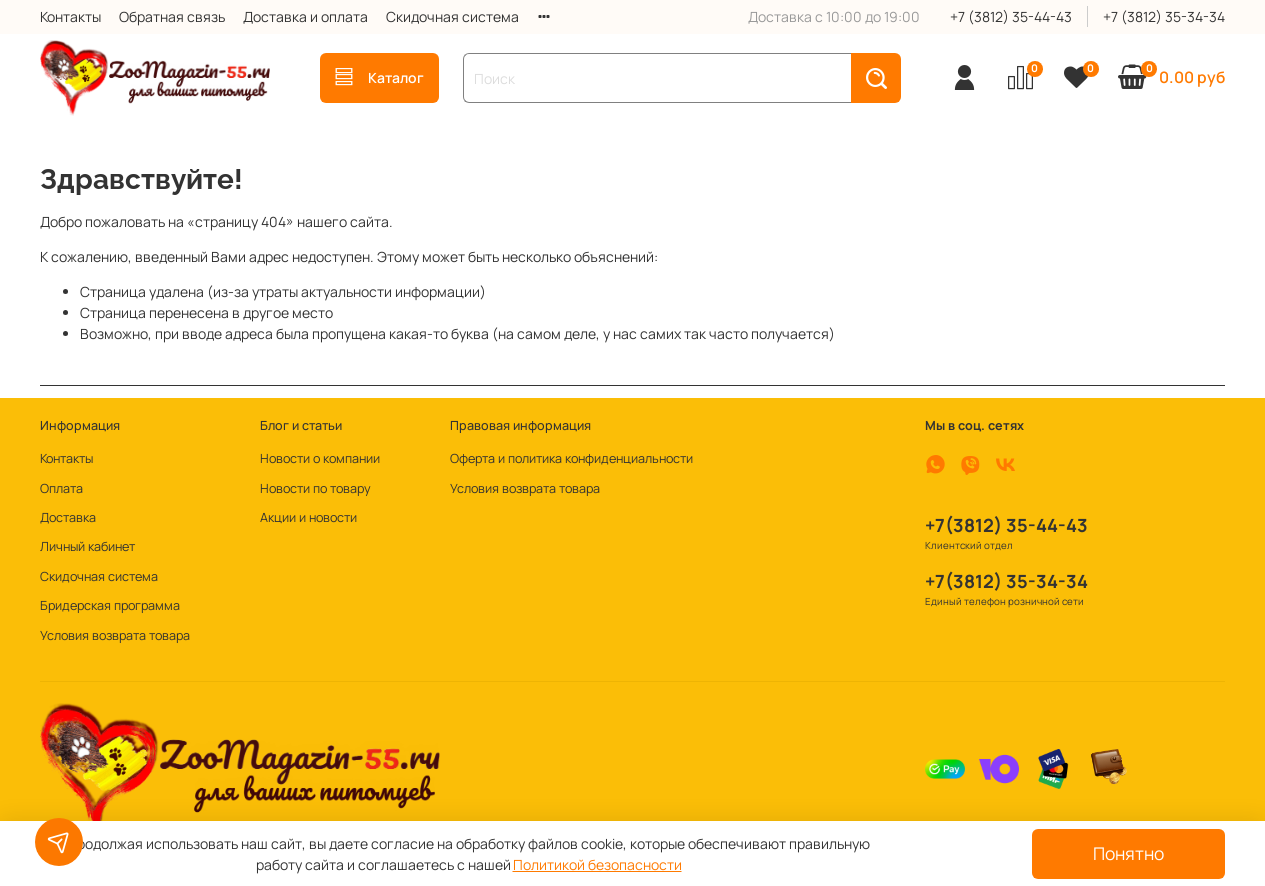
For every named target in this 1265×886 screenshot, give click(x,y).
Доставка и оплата (305, 16)
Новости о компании (320, 458)
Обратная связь (172, 16)
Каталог (379, 77)
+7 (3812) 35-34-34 (1164, 16)
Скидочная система (452, 16)
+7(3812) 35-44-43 (1006, 525)
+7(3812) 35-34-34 (1006, 581)
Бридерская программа (110, 605)
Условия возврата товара (115, 635)
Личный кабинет (87, 546)
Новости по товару (315, 488)
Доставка (68, 517)
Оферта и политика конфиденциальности (571, 458)
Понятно (1128, 853)
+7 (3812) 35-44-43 (1011, 16)
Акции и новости (308, 517)
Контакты (70, 16)
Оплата (61, 488)
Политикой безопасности (597, 864)
